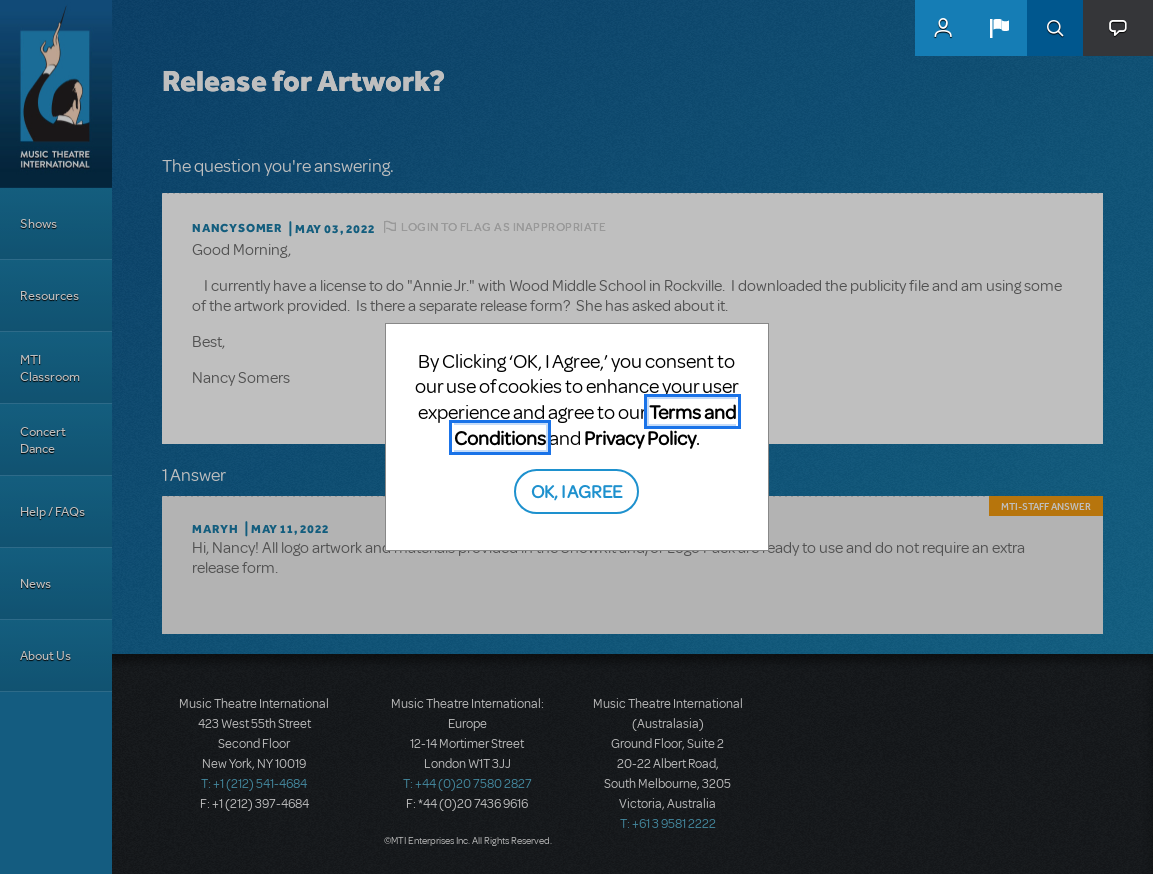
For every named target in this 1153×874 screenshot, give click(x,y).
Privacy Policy (640, 437)
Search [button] (1055, 28)
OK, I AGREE (576, 490)
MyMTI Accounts (943, 28)
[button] (999, 28)
